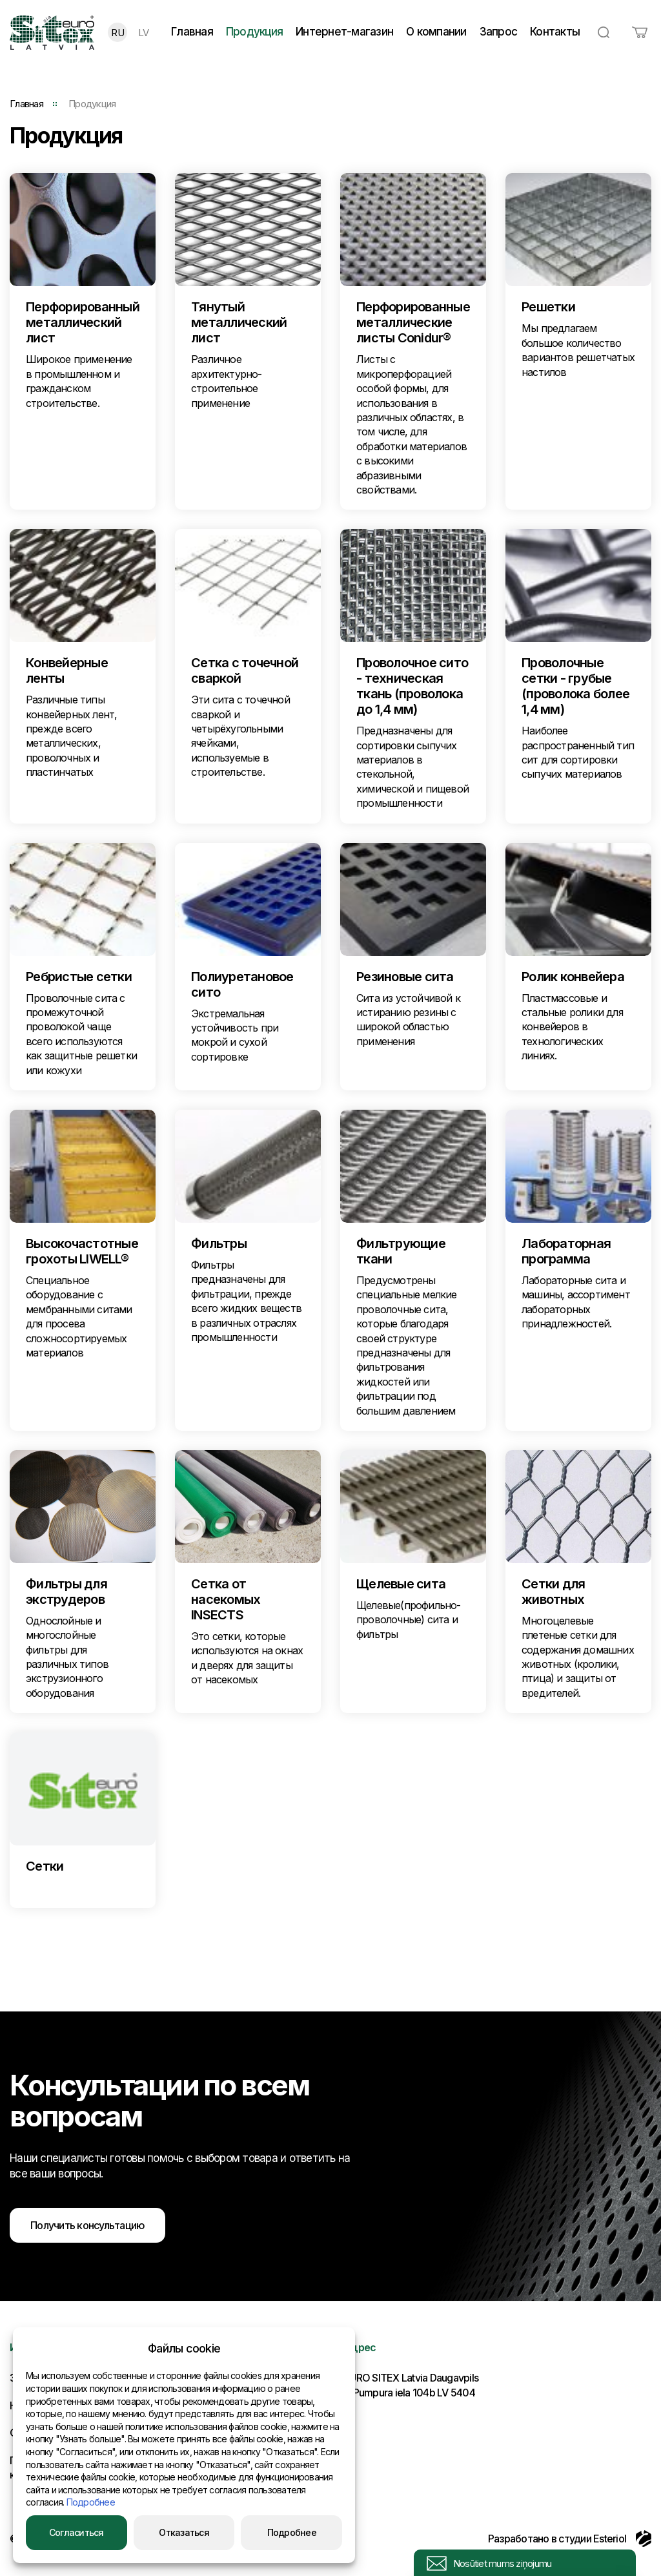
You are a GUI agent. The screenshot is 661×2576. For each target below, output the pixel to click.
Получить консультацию (87, 2225)
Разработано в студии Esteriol (569, 2538)
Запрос (499, 31)
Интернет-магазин (344, 31)
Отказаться (184, 2532)
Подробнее (90, 2502)
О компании (436, 31)
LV (143, 32)
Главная (192, 31)
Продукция (254, 31)
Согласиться (76, 2532)
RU (117, 32)
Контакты (555, 31)
